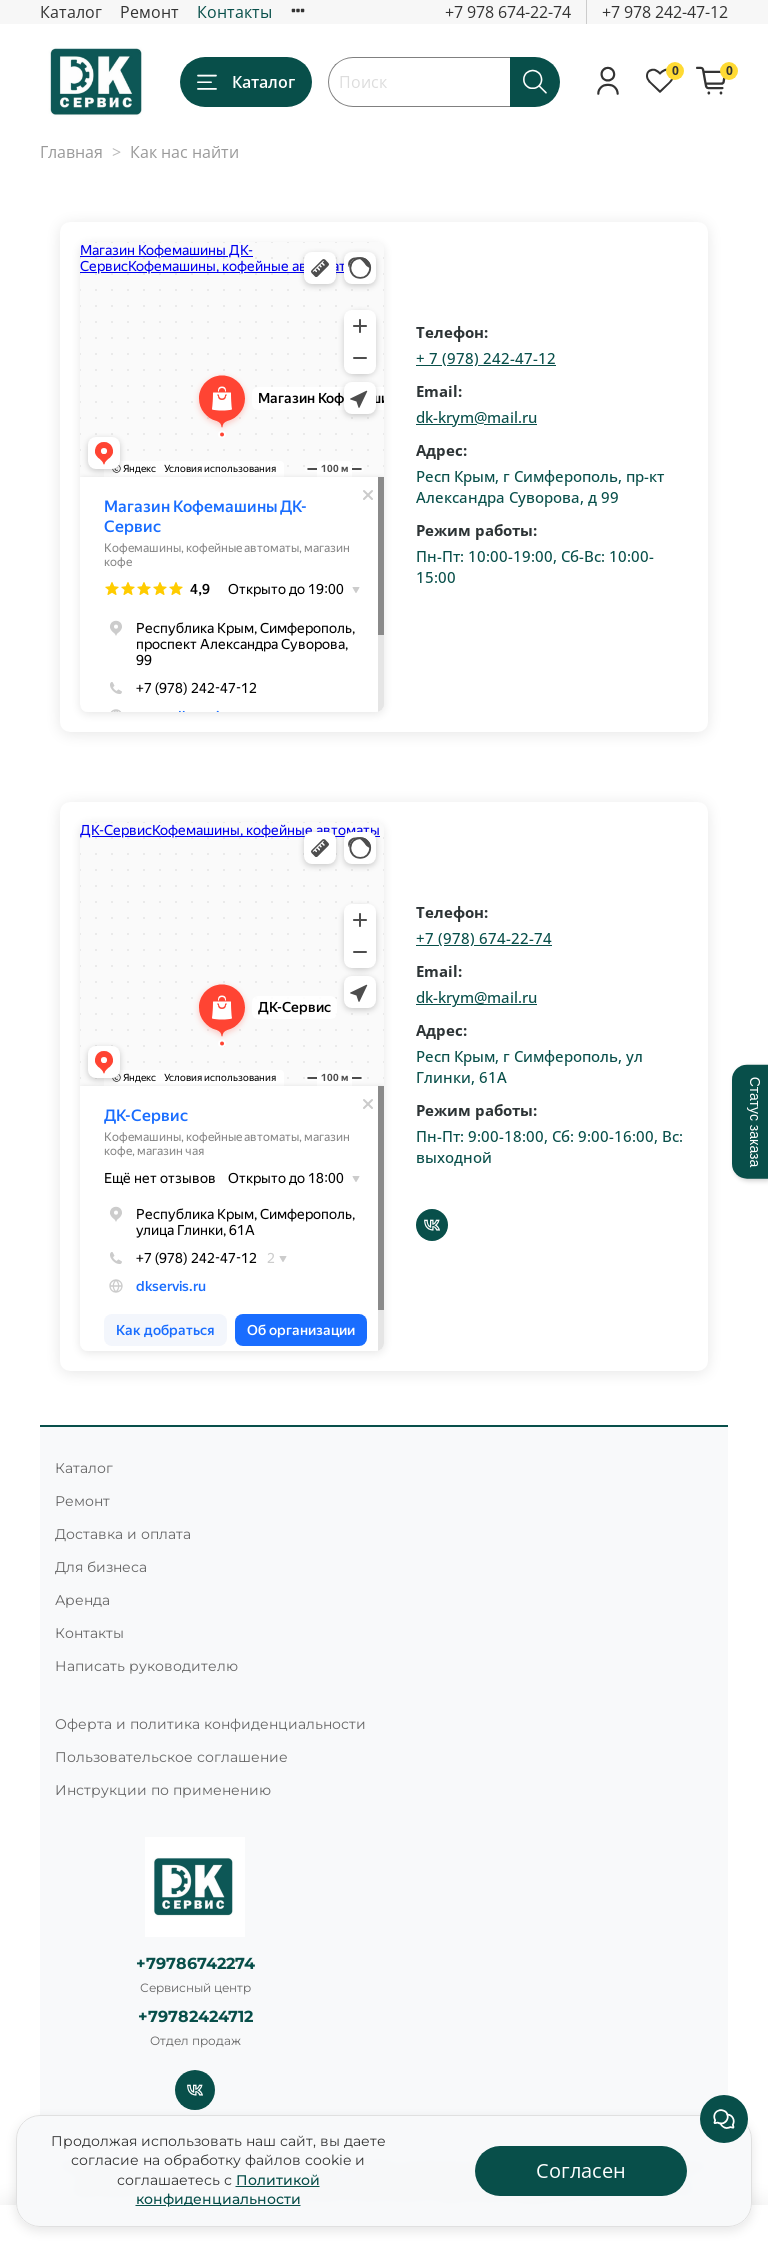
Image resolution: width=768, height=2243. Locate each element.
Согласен (581, 2170)
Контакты (234, 12)
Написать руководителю (146, 1666)
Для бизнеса (101, 1567)
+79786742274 (195, 1963)
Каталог (71, 12)
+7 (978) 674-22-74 (484, 938)
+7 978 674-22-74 (508, 12)
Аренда (82, 1600)
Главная (71, 152)
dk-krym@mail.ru (476, 417)
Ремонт (149, 12)
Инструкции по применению (163, 1790)
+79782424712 (195, 2016)
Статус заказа (755, 1121)
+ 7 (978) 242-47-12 (486, 358)
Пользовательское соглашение (171, 1757)
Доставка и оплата (123, 1534)
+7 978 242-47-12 (665, 12)
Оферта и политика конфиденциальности (210, 1724)
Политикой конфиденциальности (228, 2190)
